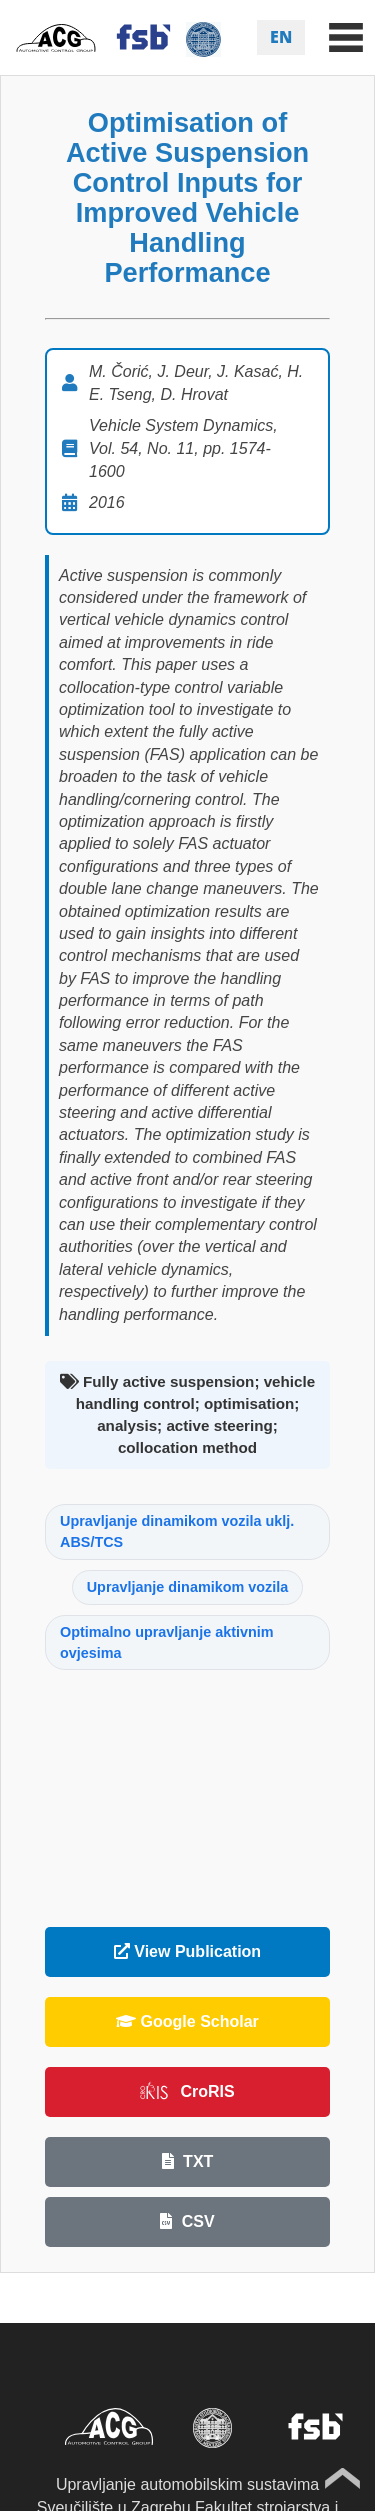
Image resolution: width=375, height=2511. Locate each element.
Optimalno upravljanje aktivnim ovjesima (167, 1642)
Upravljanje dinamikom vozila (188, 1587)
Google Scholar (187, 2021)
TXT (188, 2161)
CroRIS (187, 2091)
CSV (187, 2221)
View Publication (187, 1951)
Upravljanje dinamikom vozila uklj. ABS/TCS (177, 1531)
